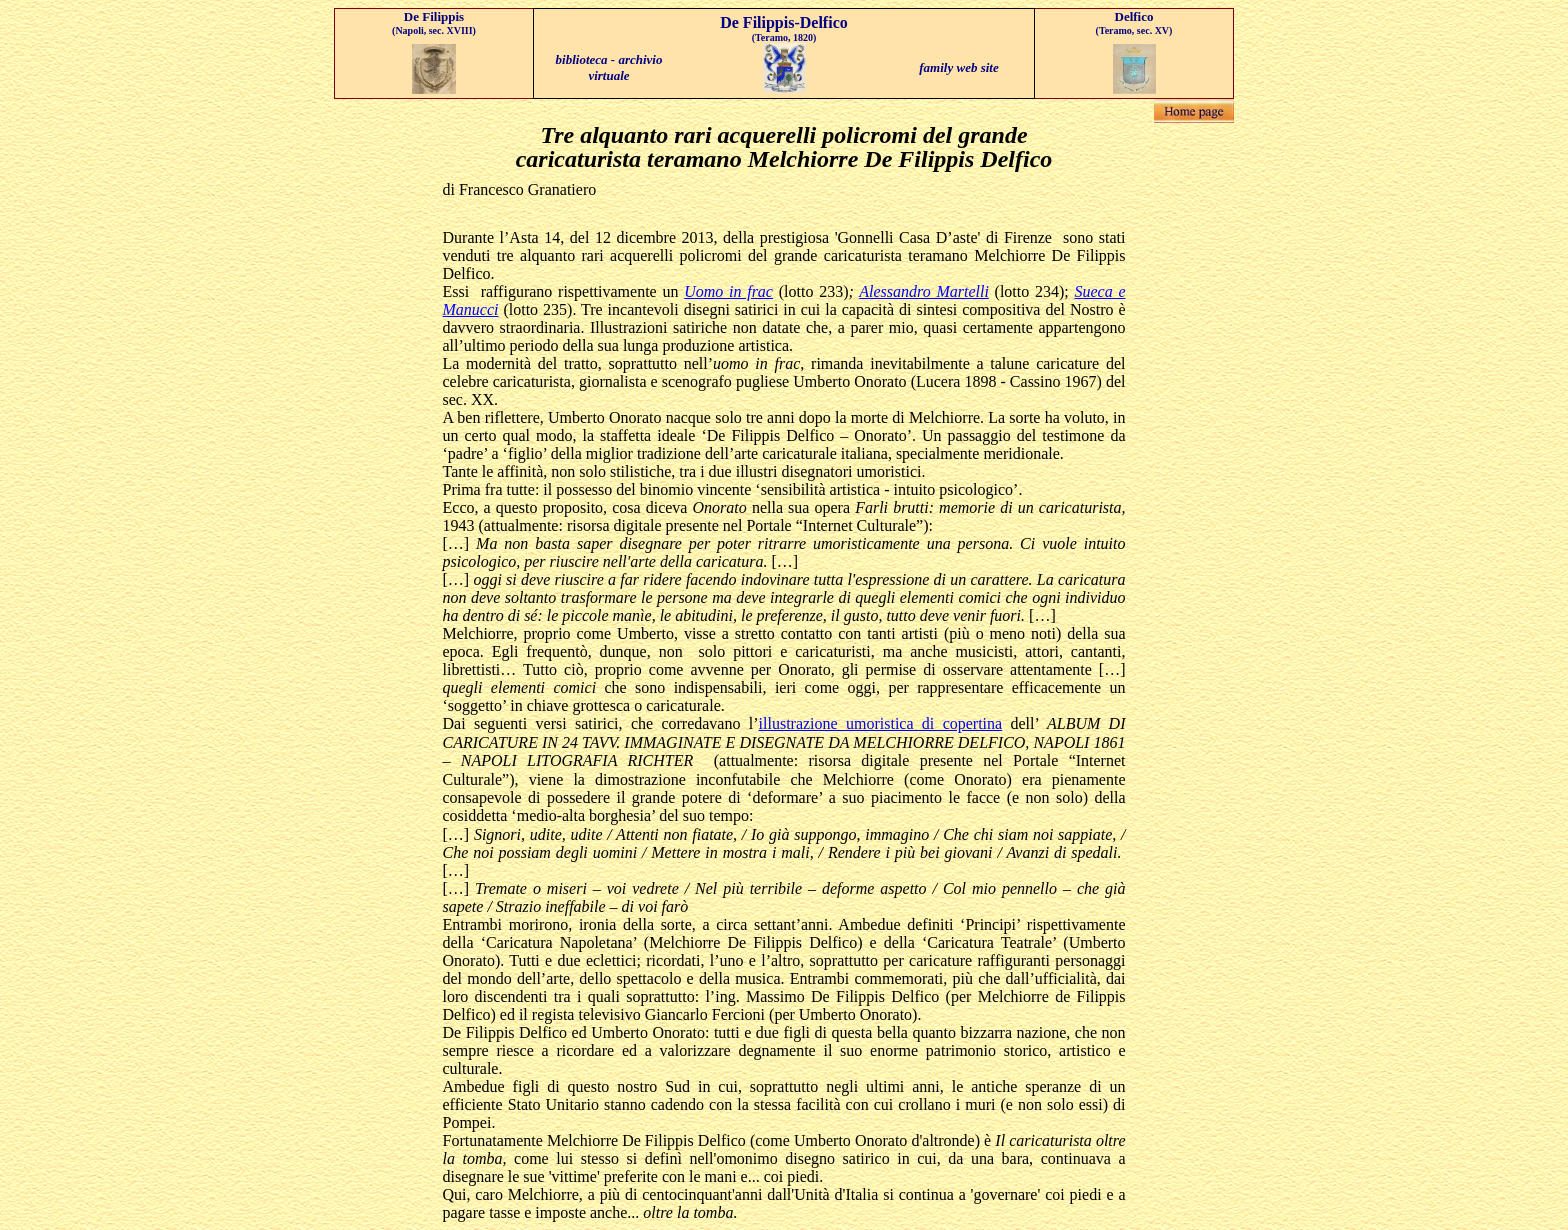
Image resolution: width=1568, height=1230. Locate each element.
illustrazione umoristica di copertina (881, 723)
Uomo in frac (728, 291)
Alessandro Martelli (924, 291)
